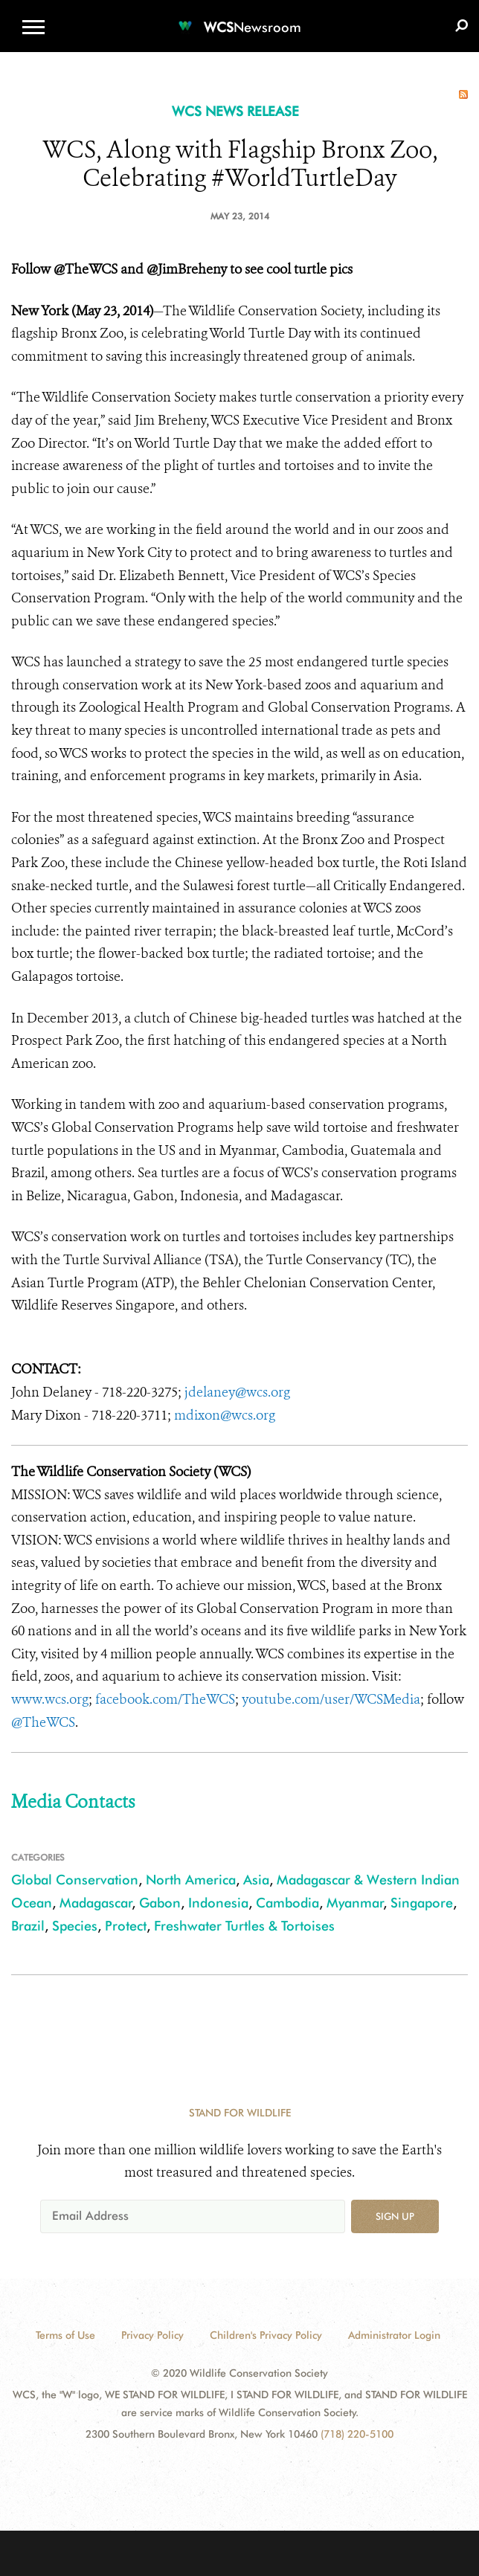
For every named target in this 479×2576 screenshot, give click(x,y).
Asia (256, 1879)
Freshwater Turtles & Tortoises (244, 1925)
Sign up (395, 2216)
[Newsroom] (239, 18)
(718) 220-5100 (357, 2434)
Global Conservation (74, 1879)
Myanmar (355, 1902)
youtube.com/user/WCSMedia (331, 1699)
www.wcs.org (50, 1699)
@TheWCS (43, 1722)
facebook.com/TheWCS (165, 1699)
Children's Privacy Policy (266, 2335)
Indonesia (218, 1902)
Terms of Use (65, 2335)
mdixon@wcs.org (224, 1415)
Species (74, 1925)
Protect (126, 1925)
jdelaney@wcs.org (237, 1392)
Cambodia (287, 1902)
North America (191, 1879)
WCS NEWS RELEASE (235, 111)
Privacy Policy (152, 2335)
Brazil (28, 1925)
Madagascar (96, 1902)
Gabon (160, 1902)
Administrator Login (394, 2335)
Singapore (421, 1902)
